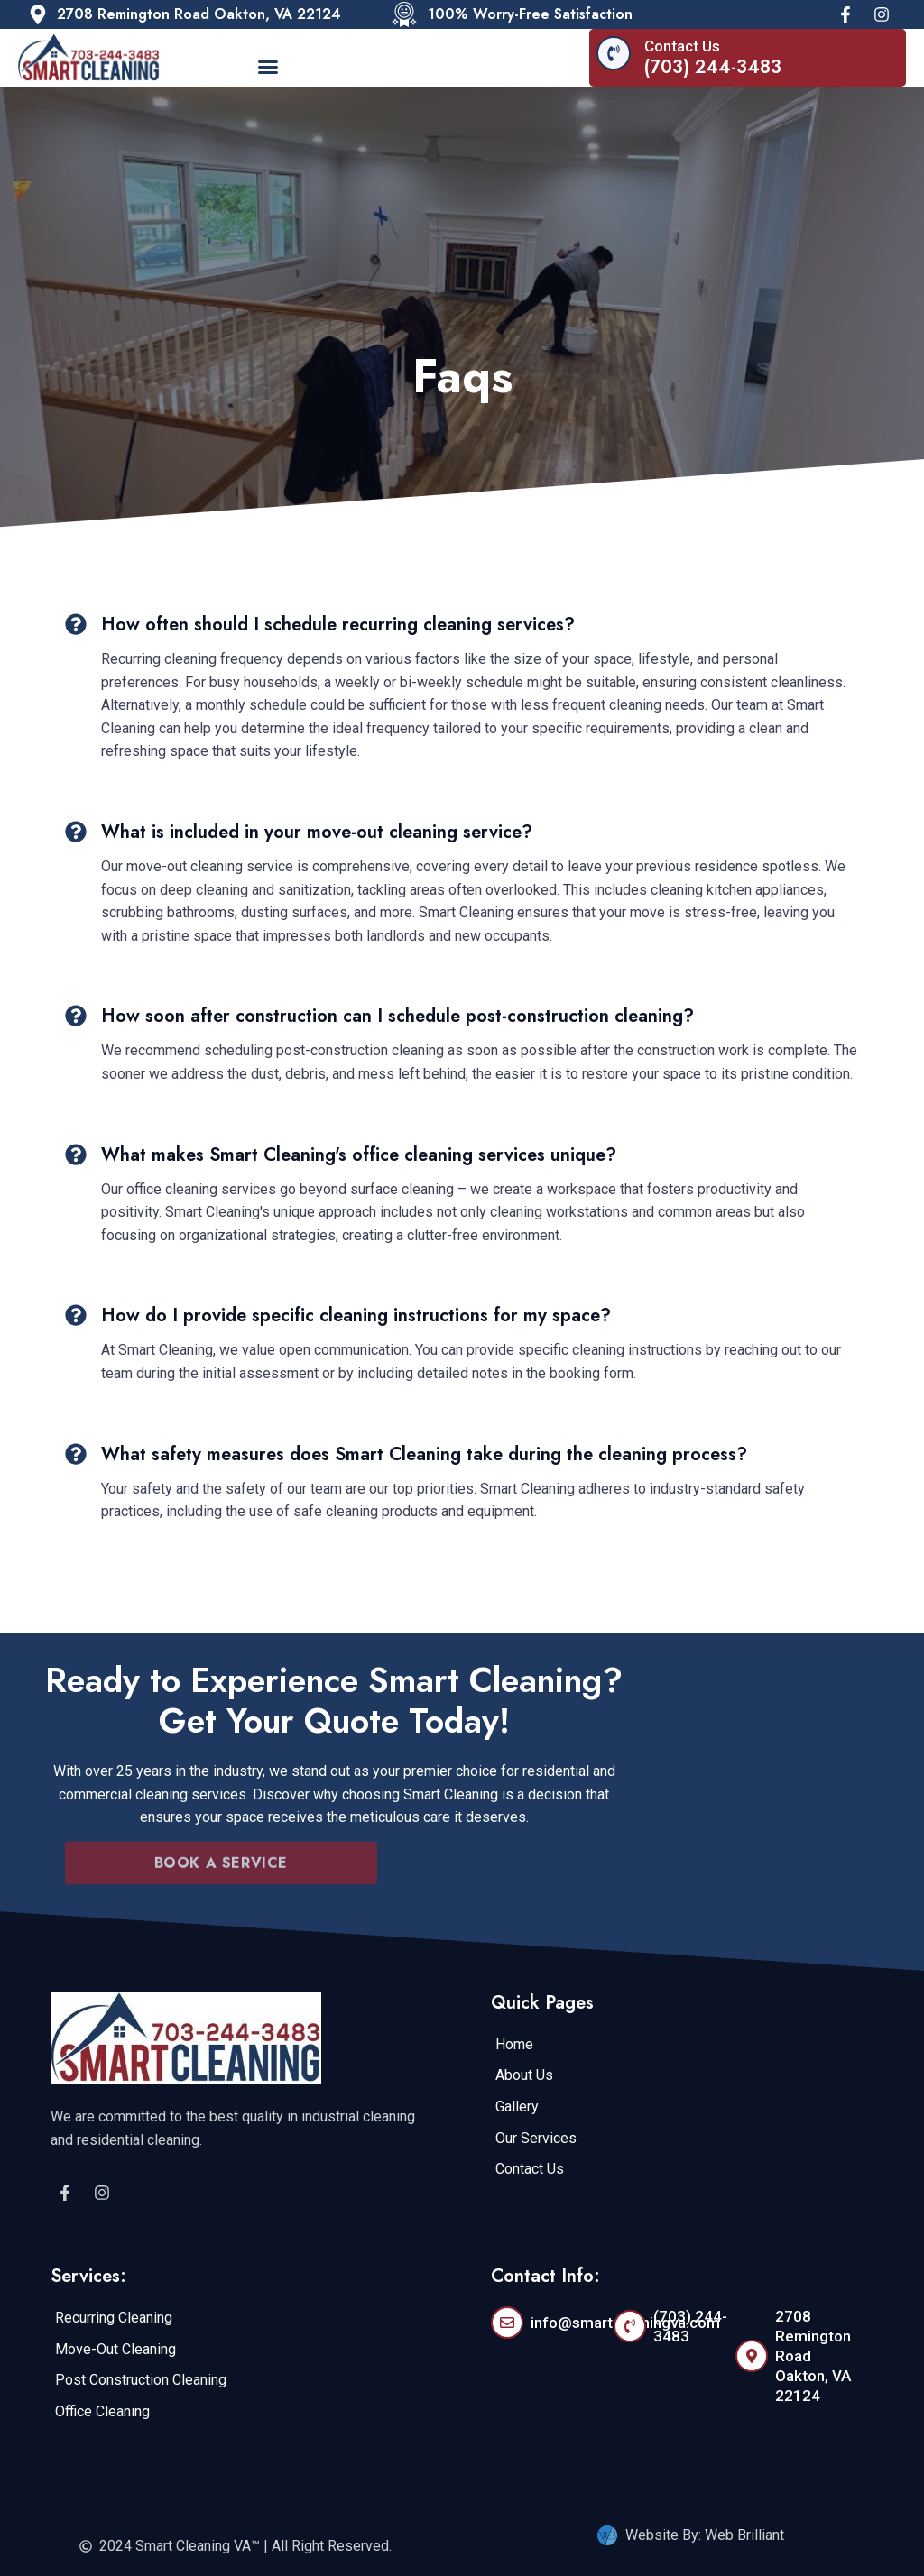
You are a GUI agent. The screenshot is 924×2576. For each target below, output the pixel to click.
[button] (268, 67)
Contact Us (682, 46)
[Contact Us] (613, 53)
